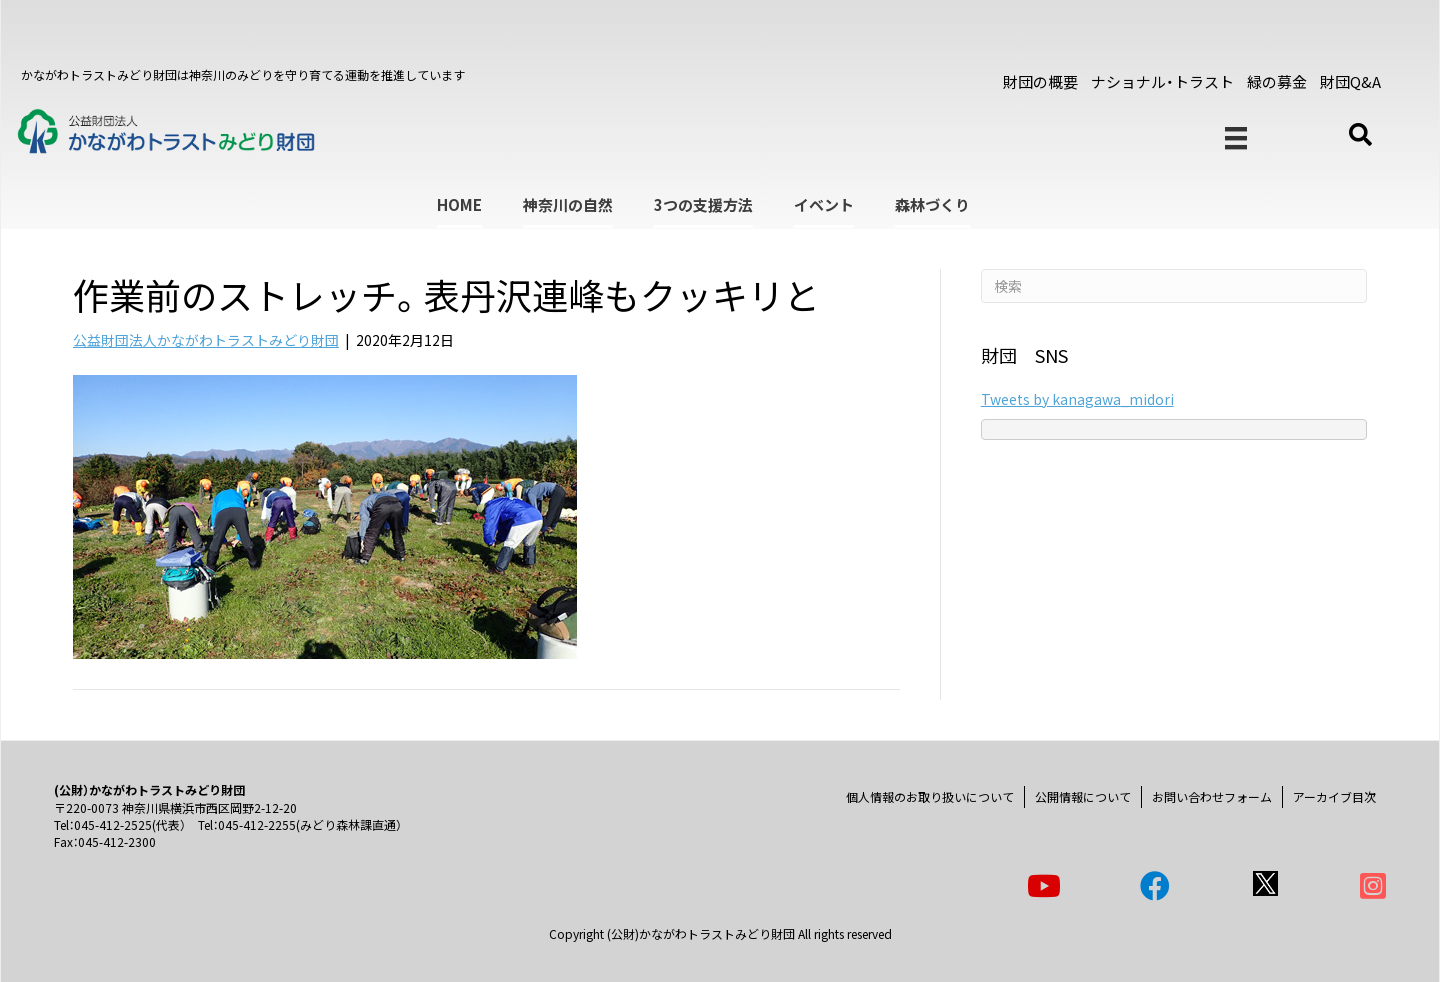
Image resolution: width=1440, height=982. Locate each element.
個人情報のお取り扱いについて (930, 796)
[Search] (1174, 286)
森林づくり (932, 204)
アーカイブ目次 (1334, 796)
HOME (459, 204)
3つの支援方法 (703, 204)
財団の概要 (1040, 81)
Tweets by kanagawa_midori (1077, 399)
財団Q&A (1350, 81)
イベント (824, 204)
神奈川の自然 (568, 204)
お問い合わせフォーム (1212, 796)
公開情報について (1083, 796)
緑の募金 (1277, 81)
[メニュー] (1236, 138)
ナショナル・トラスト (1162, 81)
